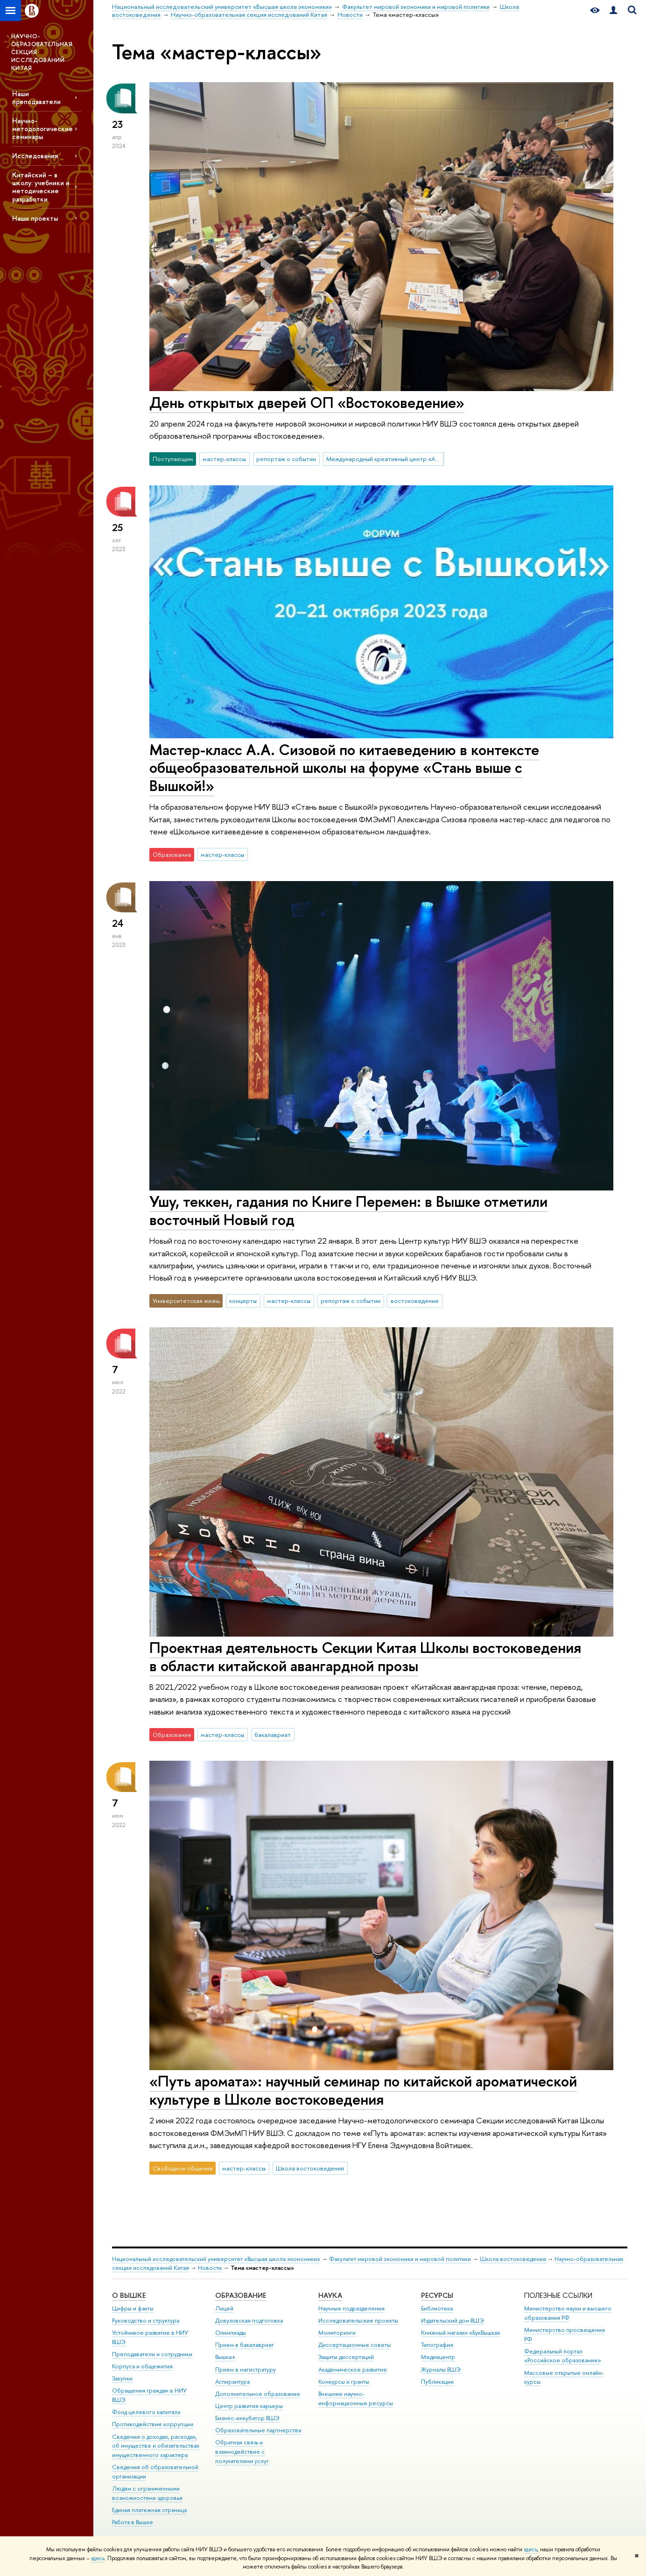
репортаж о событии (286, 459)
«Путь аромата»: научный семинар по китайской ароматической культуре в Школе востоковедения (363, 2090)
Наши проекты (35, 218)
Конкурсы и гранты (343, 2382)
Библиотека (437, 2308)
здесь (530, 2549)
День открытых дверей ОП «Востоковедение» (306, 402)
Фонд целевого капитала (146, 2412)
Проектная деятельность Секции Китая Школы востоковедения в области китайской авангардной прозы (365, 1656)
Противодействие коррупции (152, 2424)
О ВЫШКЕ (129, 2295)
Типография (437, 2345)
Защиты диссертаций (346, 2357)
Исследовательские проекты (358, 2320)
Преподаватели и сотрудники (152, 2354)
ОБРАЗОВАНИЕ (240, 2295)
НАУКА (330, 2295)
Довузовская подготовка (249, 2320)
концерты (243, 1300)
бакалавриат (272, 1734)
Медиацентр (438, 2357)
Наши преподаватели (36, 97)
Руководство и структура (145, 2320)
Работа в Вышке (132, 2522)
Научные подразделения (351, 2308)
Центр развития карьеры (249, 2406)
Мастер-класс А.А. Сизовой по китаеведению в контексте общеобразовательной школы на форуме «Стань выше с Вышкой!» (344, 767)
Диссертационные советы (354, 2345)
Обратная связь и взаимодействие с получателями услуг (242, 2451)
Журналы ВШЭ (441, 2369)
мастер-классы (224, 459)
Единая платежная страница (149, 2510)
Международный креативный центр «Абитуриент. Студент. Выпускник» (385, 459)
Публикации (437, 2382)
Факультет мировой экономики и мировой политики (400, 2259)
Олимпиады (230, 2333)
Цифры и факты (133, 2308)
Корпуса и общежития (142, 2366)
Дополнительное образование (257, 2394)
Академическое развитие (352, 2369)
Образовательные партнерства (258, 2430)
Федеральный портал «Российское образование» (562, 2356)
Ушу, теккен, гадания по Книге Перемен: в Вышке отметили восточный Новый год (348, 1210)
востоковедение (415, 1300)
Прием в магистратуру (245, 2369)
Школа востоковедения (310, 2168)
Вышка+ (225, 2357)
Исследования (35, 155)
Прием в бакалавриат (244, 2345)
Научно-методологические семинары (42, 128)
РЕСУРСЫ (437, 2295)
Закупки (122, 2378)
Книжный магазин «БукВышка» (460, 2333)
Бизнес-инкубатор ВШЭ (247, 2418)
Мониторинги (337, 2333)
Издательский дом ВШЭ (452, 2320)
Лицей (224, 2308)
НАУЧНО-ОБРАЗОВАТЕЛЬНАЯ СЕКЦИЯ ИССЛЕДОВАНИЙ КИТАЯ (41, 52)
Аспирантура (232, 2382)
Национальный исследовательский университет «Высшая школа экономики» (216, 2259)
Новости (210, 2268)
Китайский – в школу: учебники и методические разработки (41, 186)
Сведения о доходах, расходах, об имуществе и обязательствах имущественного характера (155, 2446)
